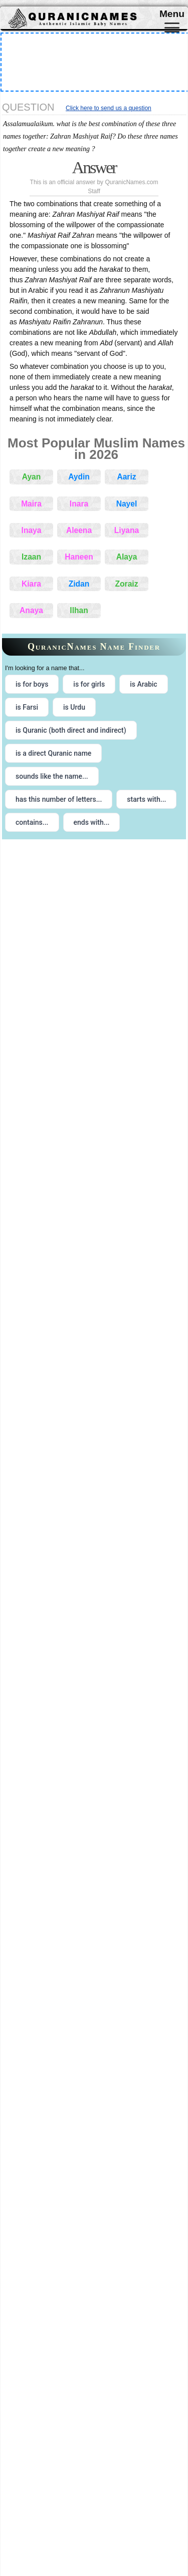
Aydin (79, 476)
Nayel (126, 503)
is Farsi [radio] (27, 707)
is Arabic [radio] (143, 684)
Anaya (31, 610)
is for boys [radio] (32, 684)
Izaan (31, 557)
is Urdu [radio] (74, 707)
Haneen (79, 557)
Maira (31, 503)
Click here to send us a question (108, 108)
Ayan (31, 476)
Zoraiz (126, 584)
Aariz (126, 476)
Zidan (79, 584)
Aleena (79, 530)
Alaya (126, 557)
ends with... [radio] (92, 822)
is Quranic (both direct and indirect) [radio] (71, 730)
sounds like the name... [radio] (52, 776)
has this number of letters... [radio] (59, 799)
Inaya (32, 530)
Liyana (126, 530)
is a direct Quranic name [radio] (53, 753)
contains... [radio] (32, 822)
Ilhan (79, 610)
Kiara (31, 584)
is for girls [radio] (89, 684)
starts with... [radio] (146, 799)
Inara (79, 503)
